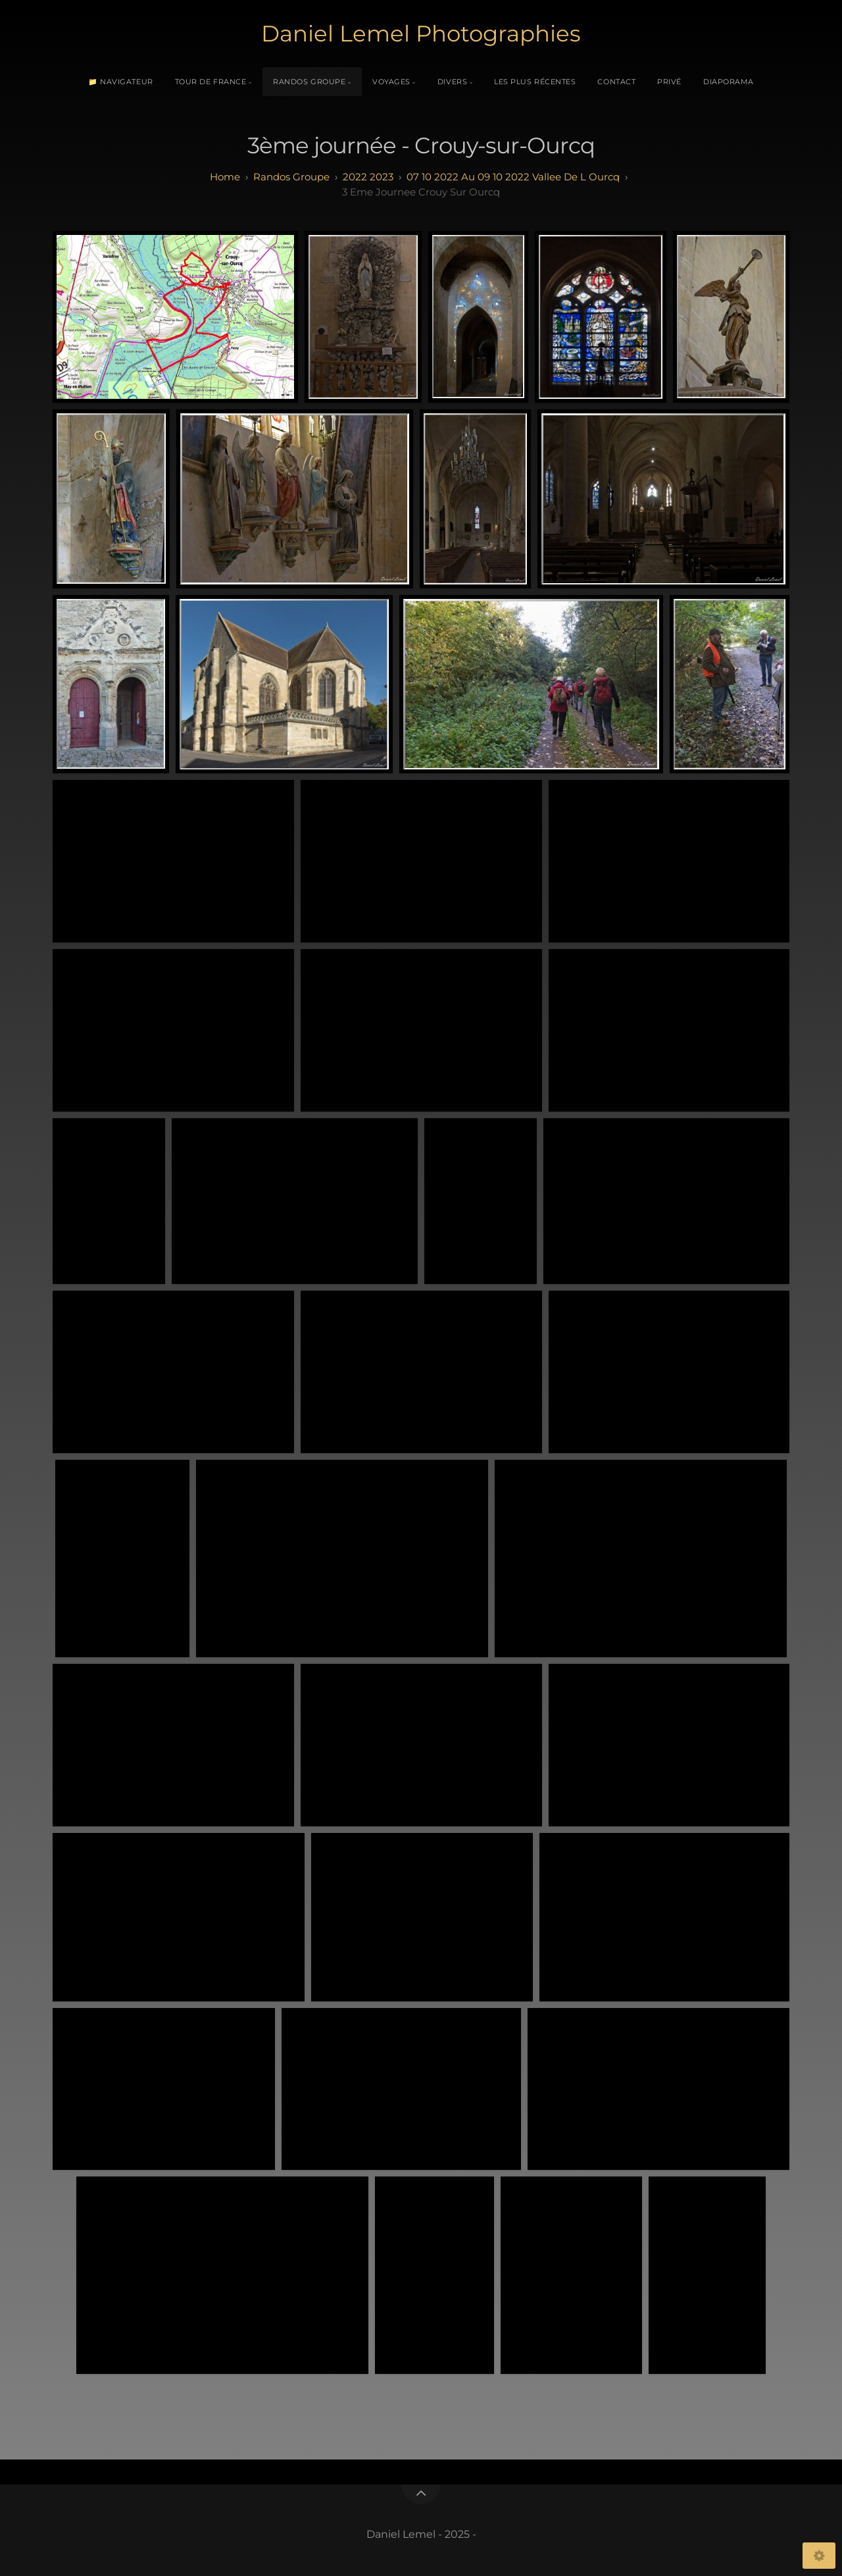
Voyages (391, 81)
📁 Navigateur (120, 81)
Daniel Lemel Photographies (421, 33)
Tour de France (211, 81)
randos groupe (291, 176)
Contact (616, 81)
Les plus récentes (535, 81)
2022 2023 (368, 176)
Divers (452, 81)
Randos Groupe (309, 81)
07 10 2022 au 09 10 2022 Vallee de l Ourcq (513, 176)
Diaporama (728, 81)
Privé (669, 81)
